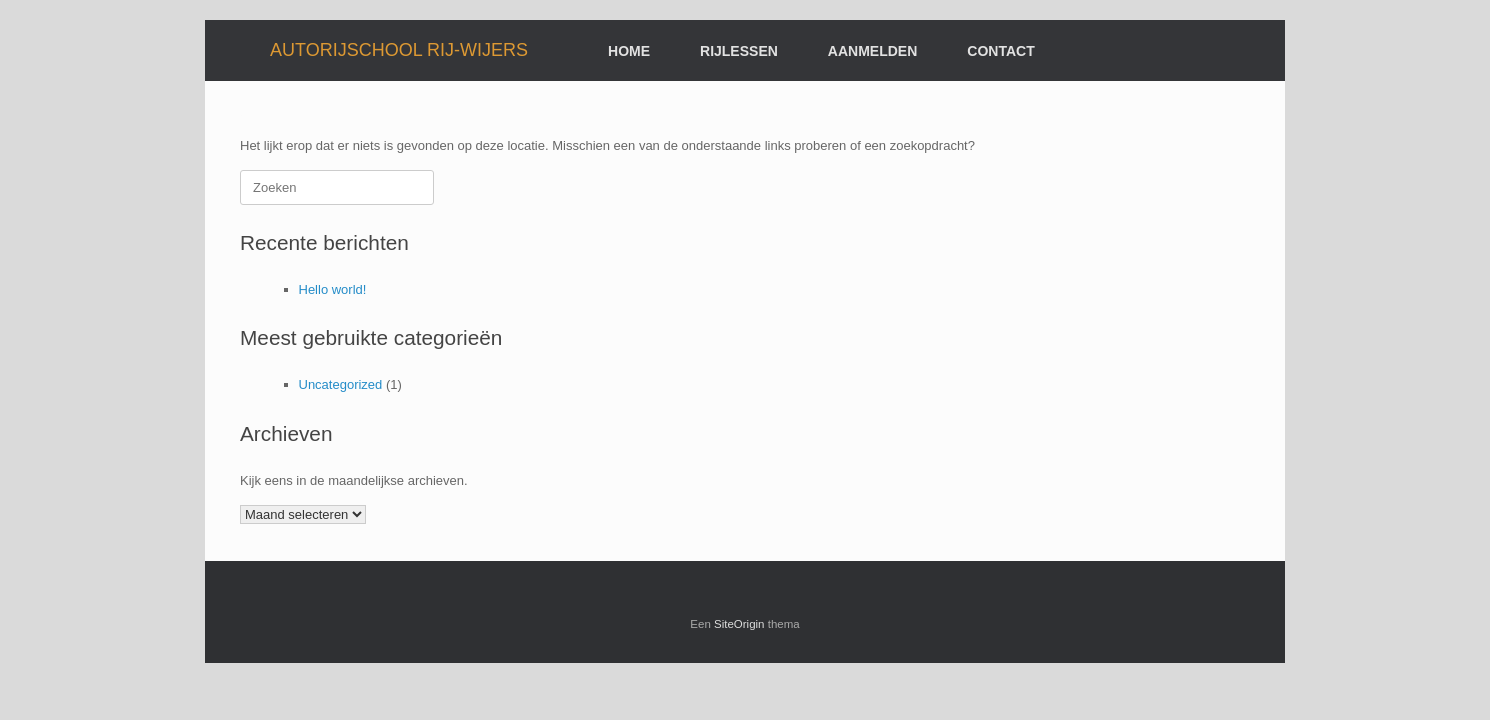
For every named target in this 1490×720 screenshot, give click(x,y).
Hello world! (333, 289)
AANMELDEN (872, 51)
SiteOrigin (739, 624)
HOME (629, 51)
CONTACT (1000, 51)
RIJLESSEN (739, 51)
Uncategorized (341, 384)
